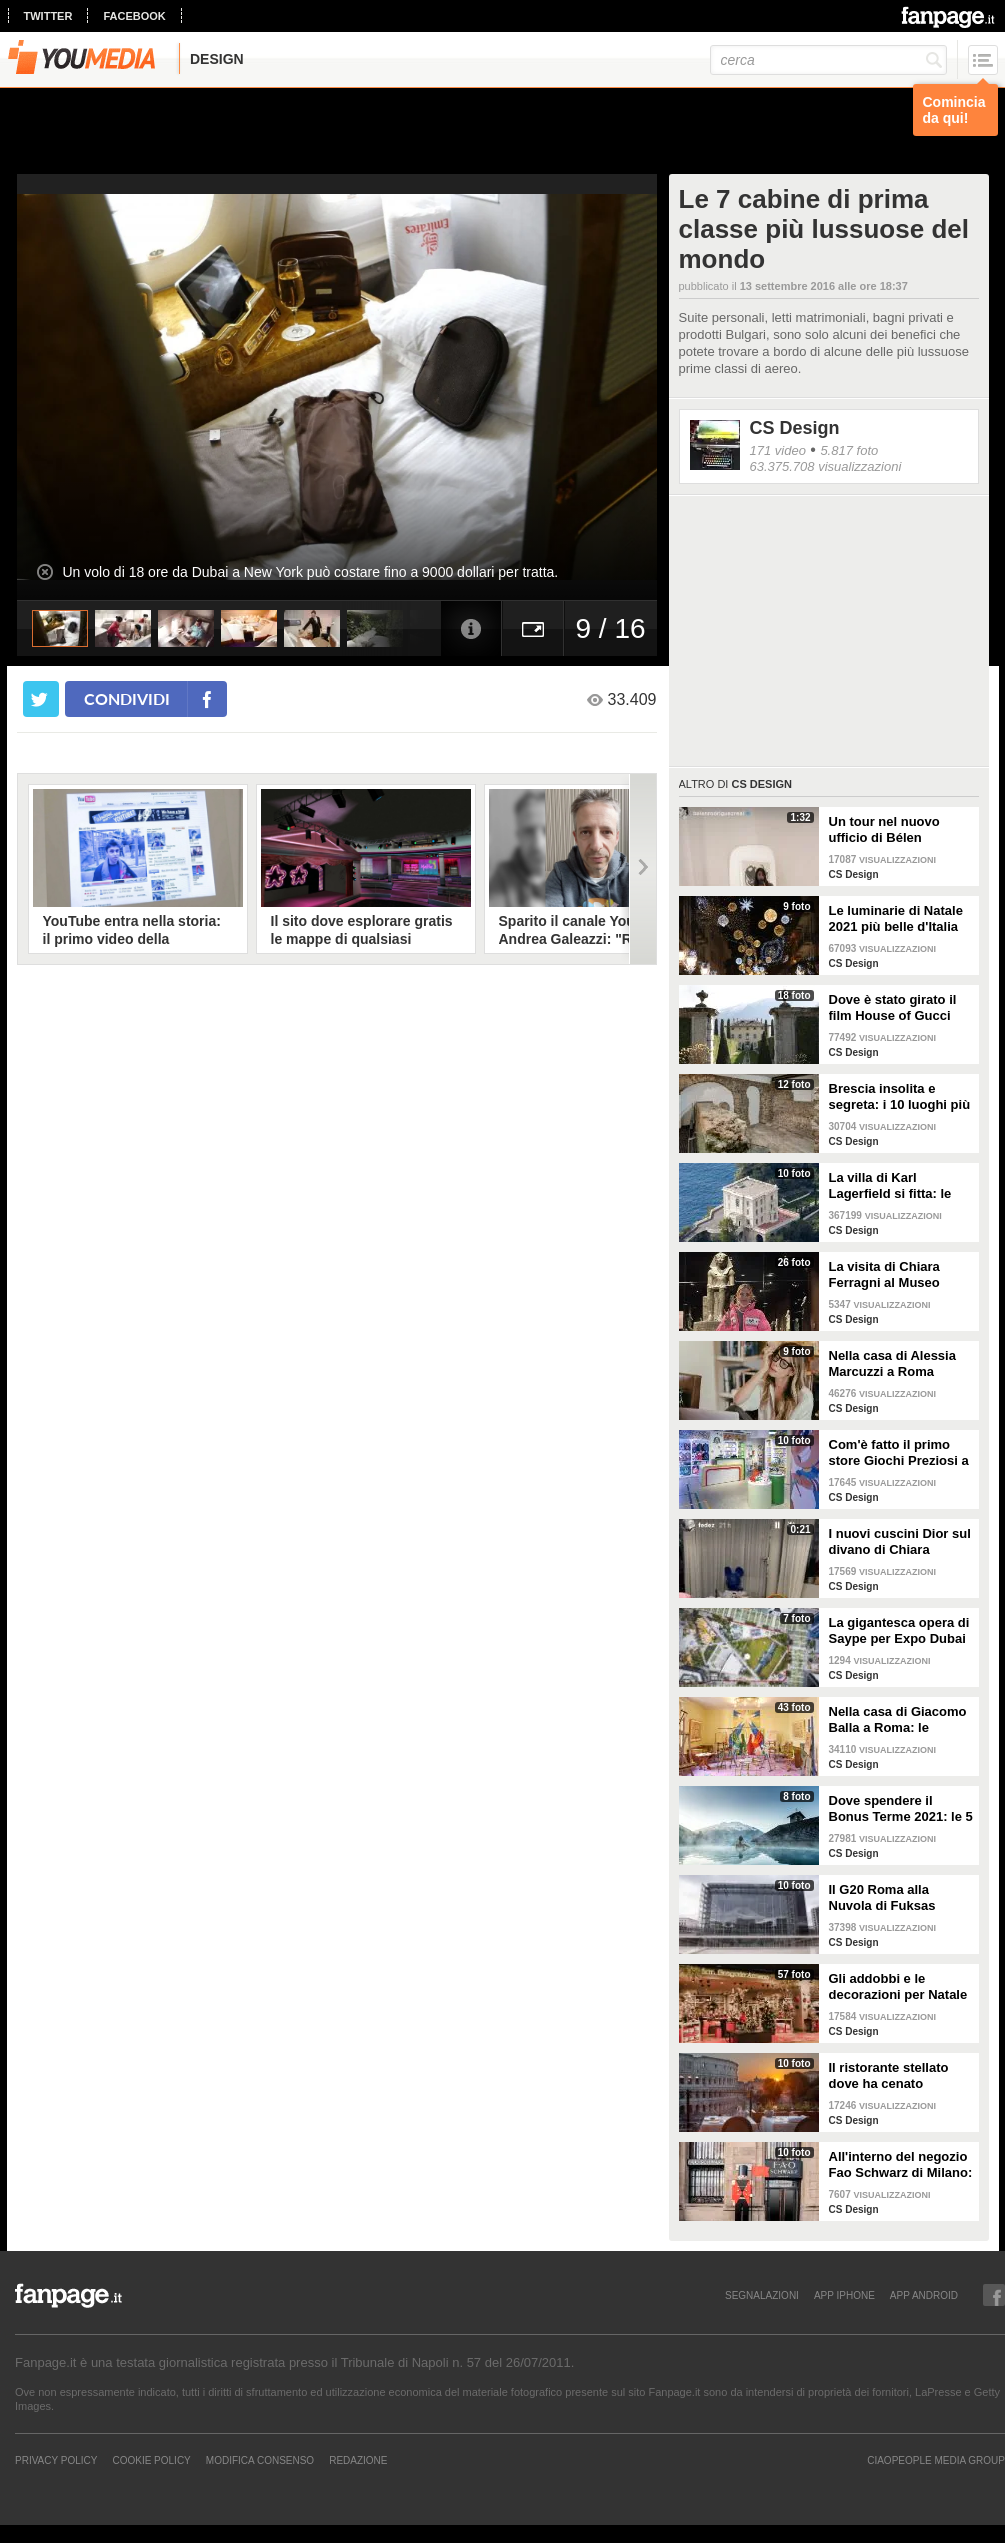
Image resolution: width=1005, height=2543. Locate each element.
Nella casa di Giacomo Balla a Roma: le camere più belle (898, 1720)
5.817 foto (849, 450)
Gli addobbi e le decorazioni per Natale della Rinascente (898, 1987)
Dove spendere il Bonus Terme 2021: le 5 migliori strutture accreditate (901, 1809)
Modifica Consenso (260, 2460)
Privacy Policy (56, 2460)
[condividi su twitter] (41, 699)
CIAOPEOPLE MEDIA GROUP (936, 2460)
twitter (48, 16)
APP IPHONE (844, 2295)
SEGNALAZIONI (762, 2295)
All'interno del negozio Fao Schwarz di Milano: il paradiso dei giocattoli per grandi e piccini (901, 2165)
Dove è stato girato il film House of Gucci (893, 1007)
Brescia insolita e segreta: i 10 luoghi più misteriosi (900, 1097)
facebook (134, 16)
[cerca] (828, 60)
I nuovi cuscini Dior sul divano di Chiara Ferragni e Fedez (900, 1542)
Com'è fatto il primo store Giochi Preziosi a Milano (899, 1453)
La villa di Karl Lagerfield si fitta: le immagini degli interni (896, 1186)
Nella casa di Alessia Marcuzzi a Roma (892, 1363)
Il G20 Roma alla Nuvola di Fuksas (882, 1897)
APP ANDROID (924, 2295)
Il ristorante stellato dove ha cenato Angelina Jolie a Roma (898, 2076)
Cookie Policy (151, 2460)
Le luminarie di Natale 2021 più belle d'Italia (896, 918)
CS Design (795, 428)
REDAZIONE (358, 2460)
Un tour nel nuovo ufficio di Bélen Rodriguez (884, 830)
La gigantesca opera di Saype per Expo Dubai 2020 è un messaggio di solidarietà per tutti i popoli (899, 1631)
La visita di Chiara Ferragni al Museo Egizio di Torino (884, 1275)
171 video (778, 450)
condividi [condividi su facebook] (127, 698)
